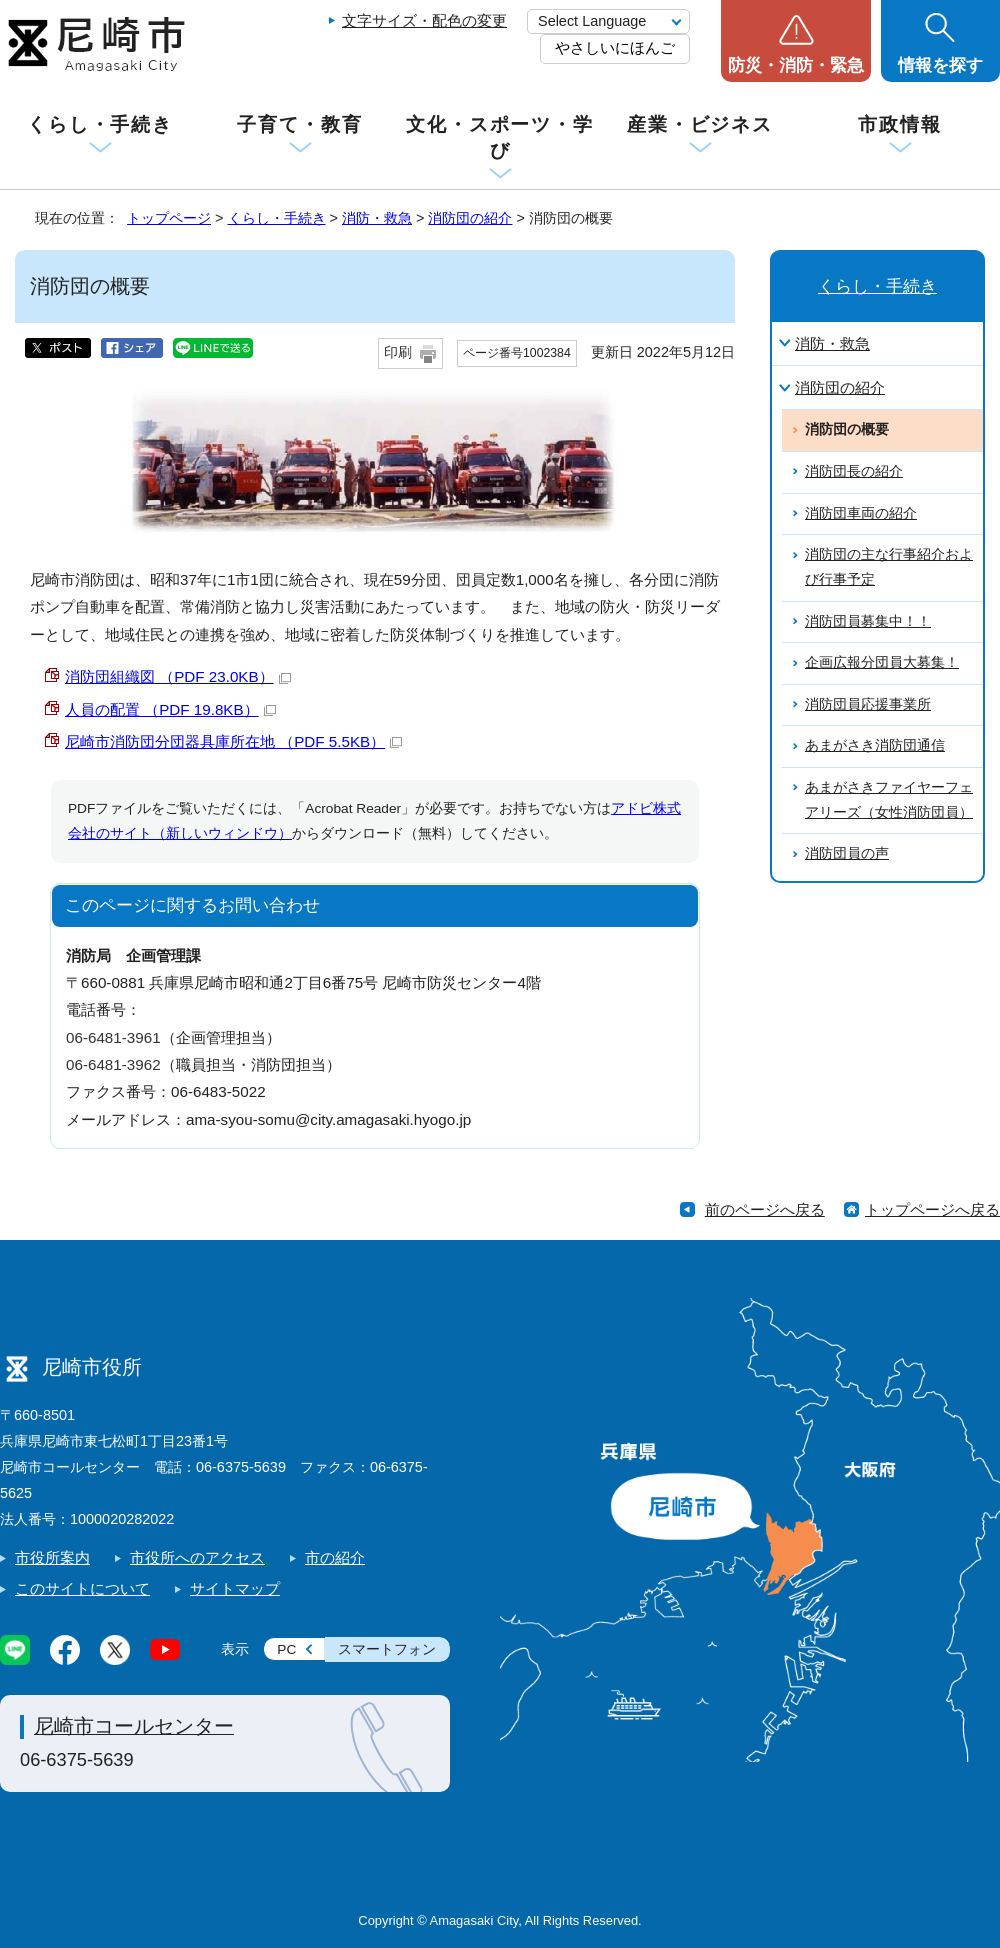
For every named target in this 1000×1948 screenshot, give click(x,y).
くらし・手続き (100, 124)
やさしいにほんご (615, 47)
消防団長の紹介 (854, 471)
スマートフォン (387, 1649)
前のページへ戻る (765, 1209)
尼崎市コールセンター (134, 1726)
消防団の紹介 (470, 218)
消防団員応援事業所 (868, 704)
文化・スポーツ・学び (500, 137)
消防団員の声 (847, 853)
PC (286, 1649)
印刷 (398, 352)
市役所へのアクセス (197, 1557)
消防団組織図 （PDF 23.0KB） (178, 676)
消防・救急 (377, 218)
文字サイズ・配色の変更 (424, 20)
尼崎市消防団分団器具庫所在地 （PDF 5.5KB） (233, 741)
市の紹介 (335, 1557)
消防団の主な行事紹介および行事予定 (889, 567)
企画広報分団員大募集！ (882, 662)
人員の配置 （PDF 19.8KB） (170, 709)
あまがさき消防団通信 (875, 745)
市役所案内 (52, 1557)
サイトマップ (235, 1588)
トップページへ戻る (932, 1209)
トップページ (169, 218)
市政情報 (900, 124)
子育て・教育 (299, 124)
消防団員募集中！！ (868, 621)
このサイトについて (82, 1588)
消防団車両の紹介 (861, 513)
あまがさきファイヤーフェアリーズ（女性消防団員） (889, 800)
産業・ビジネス (700, 124)
